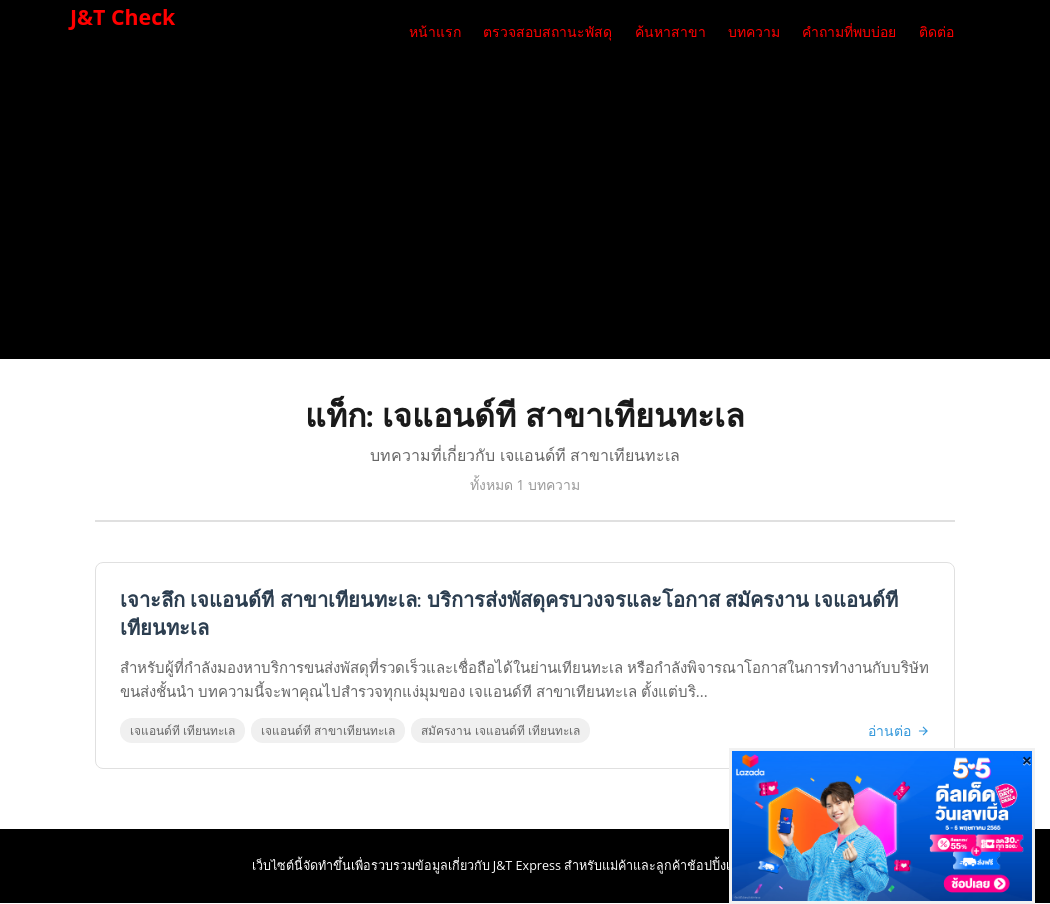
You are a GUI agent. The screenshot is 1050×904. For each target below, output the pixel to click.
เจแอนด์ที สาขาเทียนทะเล (329, 731)
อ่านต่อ (898, 731)
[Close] (1027, 760)
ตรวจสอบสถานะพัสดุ (547, 32)
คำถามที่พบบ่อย (849, 32)
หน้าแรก (435, 32)
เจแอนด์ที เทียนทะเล (183, 731)
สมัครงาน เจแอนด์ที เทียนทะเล (501, 731)
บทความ (754, 32)
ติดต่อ (936, 32)
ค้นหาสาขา (670, 32)
